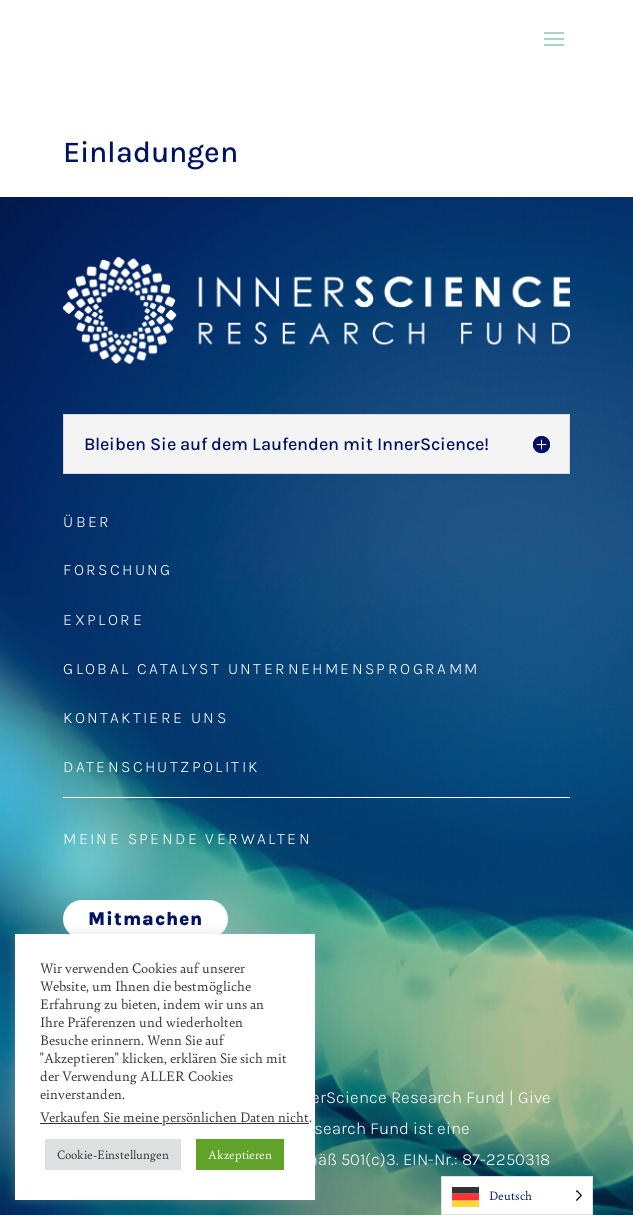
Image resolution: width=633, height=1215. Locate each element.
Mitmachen (145, 919)
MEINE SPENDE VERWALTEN (187, 838)
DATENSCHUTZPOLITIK (161, 766)
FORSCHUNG (118, 569)
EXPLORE (103, 619)
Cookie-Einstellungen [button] (113, 1154)
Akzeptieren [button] (240, 1154)
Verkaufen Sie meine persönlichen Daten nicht (174, 1116)
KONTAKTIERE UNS (145, 717)
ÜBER (87, 521)
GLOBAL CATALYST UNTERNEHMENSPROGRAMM (271, 668)
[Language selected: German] (517, 1195)
